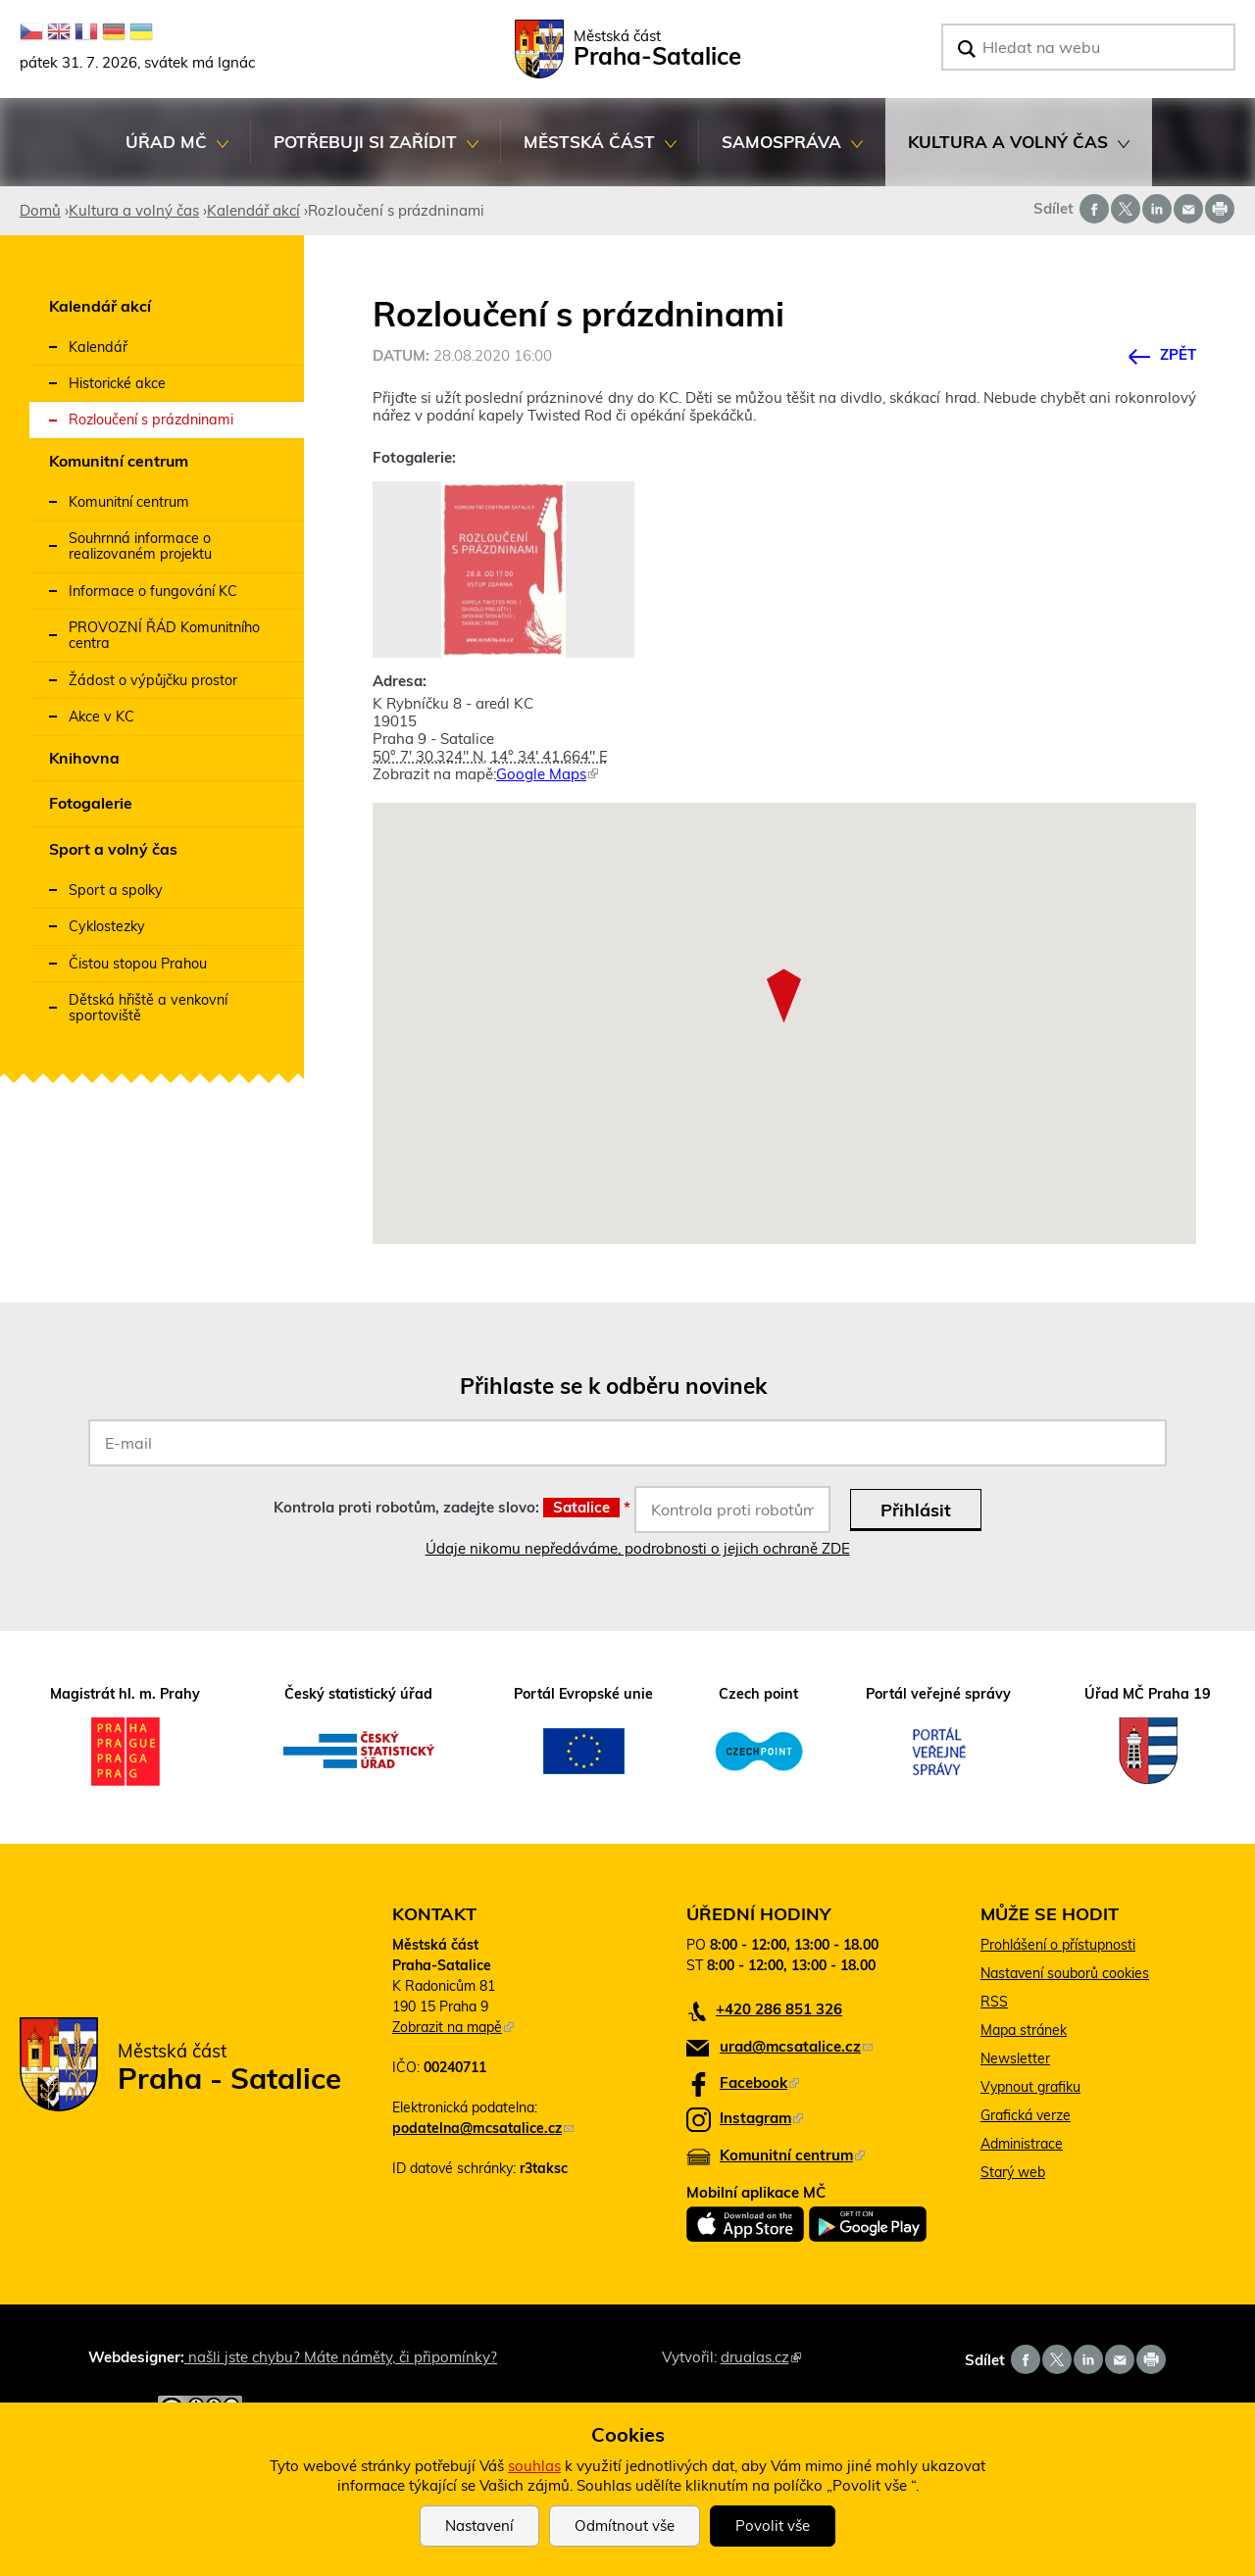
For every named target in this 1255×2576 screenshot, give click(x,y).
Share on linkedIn (1157, 208)
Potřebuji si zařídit (364, 152)
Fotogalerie (90, 803)
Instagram (761, 2117)
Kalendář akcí (253, 210)
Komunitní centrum (118, 461)
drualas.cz (761, 2357)
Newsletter (1015, 2058)
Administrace (1021, 2144)
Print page (1219, 208)
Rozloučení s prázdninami (151, 419)
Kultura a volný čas (1007, 152)
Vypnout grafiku (1030, 2087)
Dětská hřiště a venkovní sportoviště (148, 1007)
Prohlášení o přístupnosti (1057, 1945)
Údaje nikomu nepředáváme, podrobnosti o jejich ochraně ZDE (638, 1548)
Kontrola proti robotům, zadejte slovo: (452, 1507)
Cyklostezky (107, 926)
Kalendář (98, 347)
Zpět (1178, 354)
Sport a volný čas (113, 849)
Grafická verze (1025, 2115)
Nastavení (479, 2525)
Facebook (759, 2082)
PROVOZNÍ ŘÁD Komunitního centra (164, 635)
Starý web (1012, 2172)
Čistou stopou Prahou (138, 963)
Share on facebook (1094, 208)
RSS (994, 2001)
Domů (40, 210)
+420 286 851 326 (779, 2009)
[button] (784, 995)
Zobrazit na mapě (453, 2027)
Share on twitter (1125, 208)
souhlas (534, 2465)
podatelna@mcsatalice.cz (483, 2128)
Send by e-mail (1188, 208)
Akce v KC (101, 716)
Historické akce (117, 383)
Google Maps (547, 774)
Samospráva (781, 152)
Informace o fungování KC (153, 591)
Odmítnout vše (625, 2525)
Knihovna (84, 758)
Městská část (589, 152)
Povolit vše (772, 2525)
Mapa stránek (1023, 2030)
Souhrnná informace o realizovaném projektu (140, 546)
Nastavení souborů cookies (1064, 1973)
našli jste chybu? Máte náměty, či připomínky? (340, 2357)
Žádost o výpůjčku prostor (153, 680)
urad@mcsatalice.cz (796, 2046)
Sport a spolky (116, 890)
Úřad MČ (165, 152)
